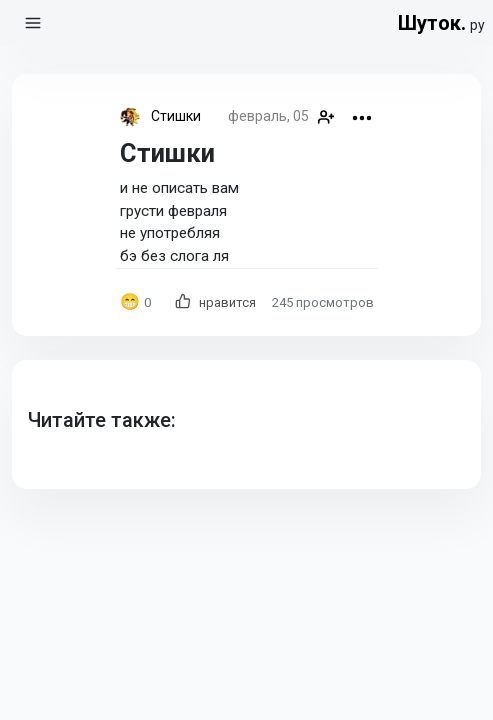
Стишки (176, 116)
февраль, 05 (268, 116)
